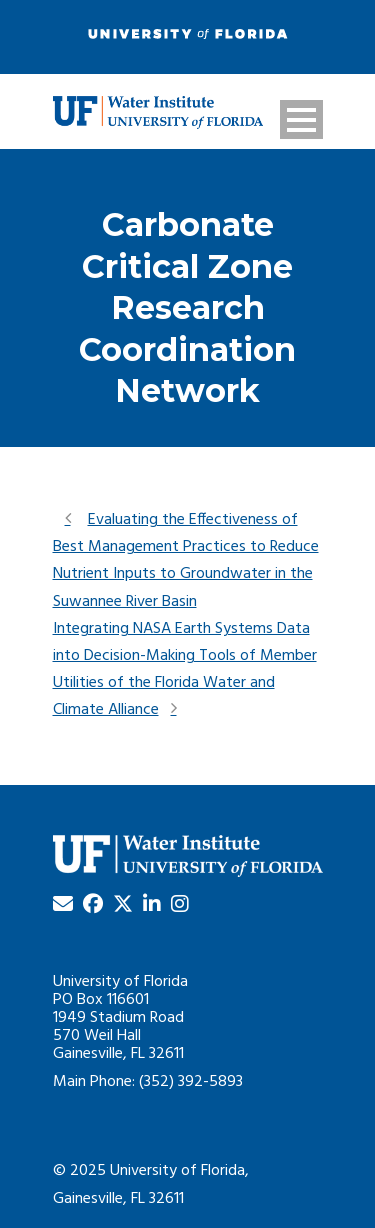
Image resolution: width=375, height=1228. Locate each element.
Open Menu (301, 119)
